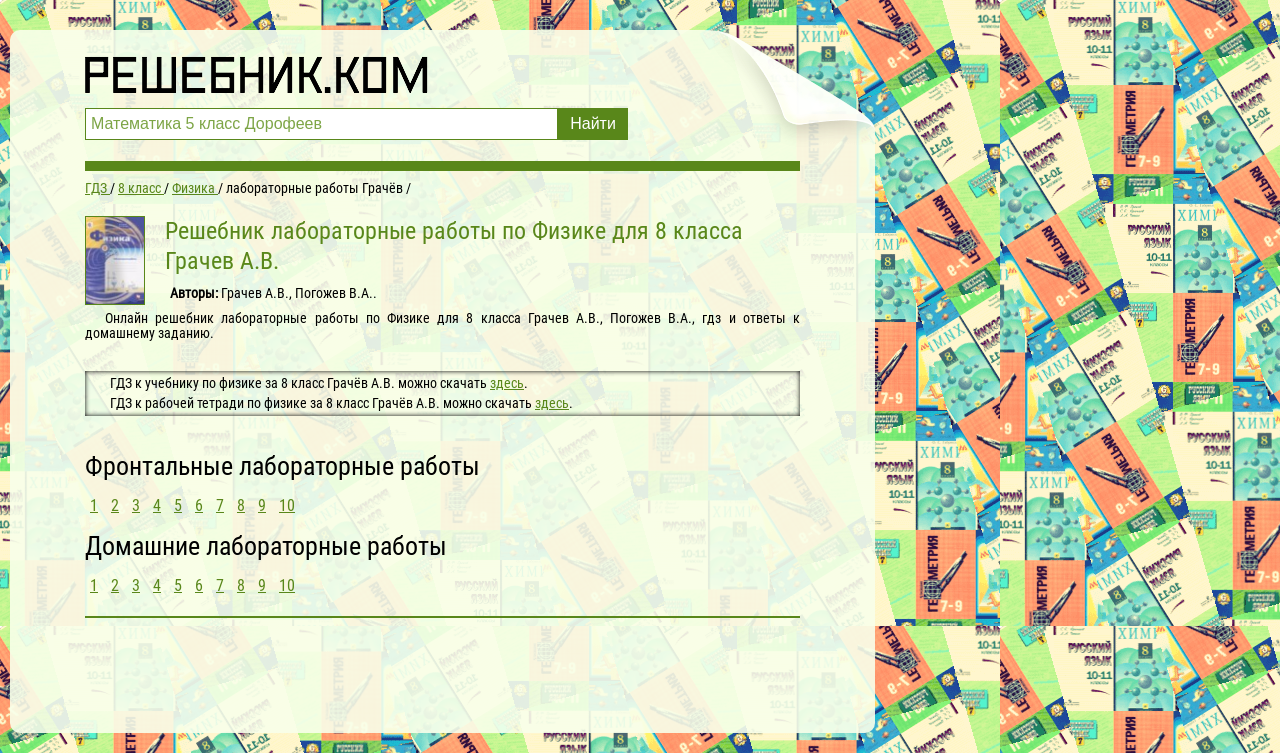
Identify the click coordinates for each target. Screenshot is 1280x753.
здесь (507, 383)
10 (287, 505)
